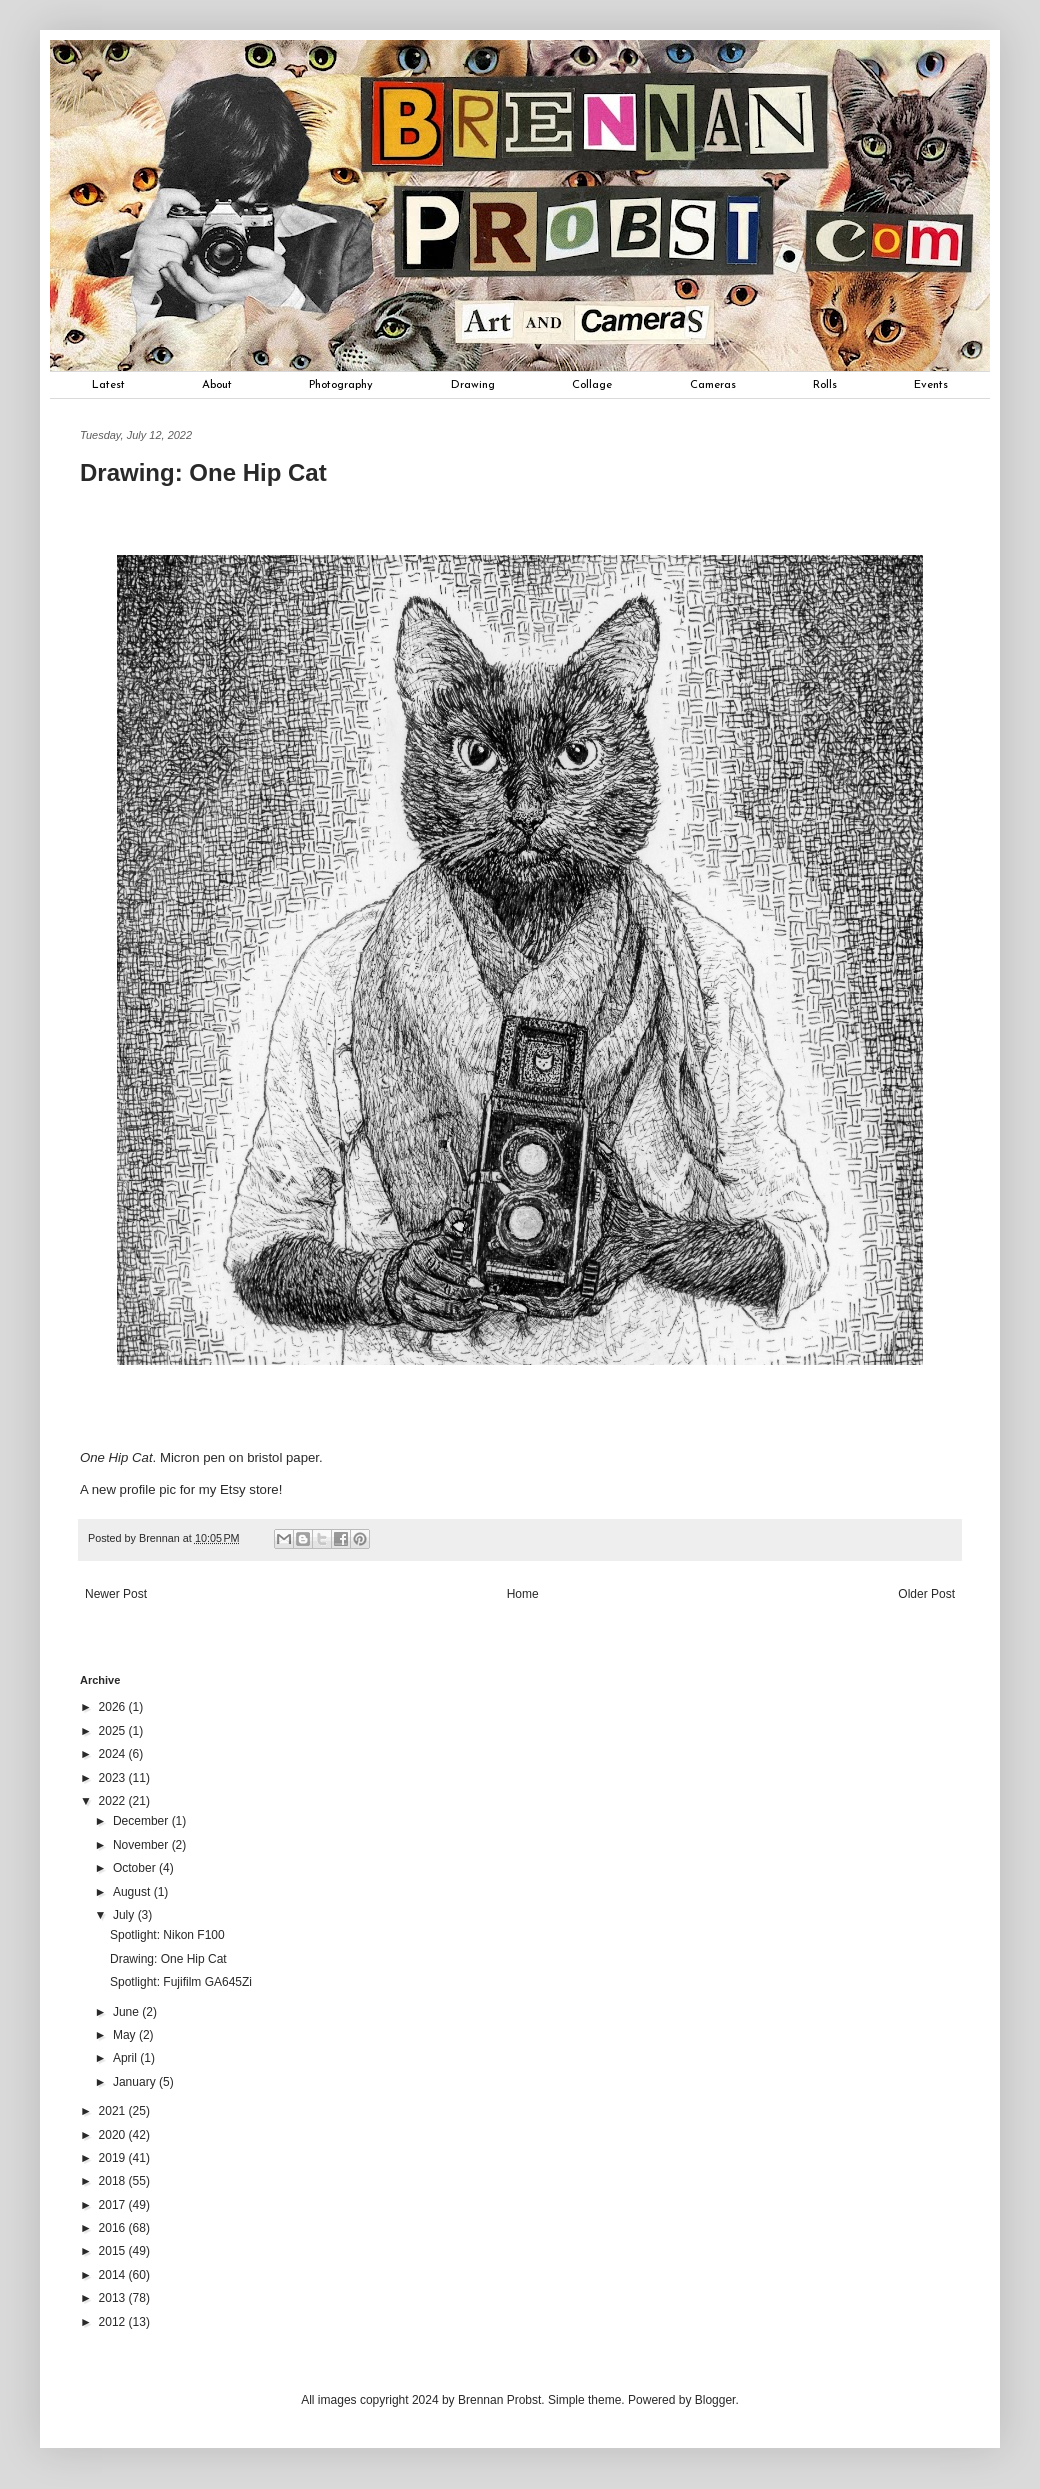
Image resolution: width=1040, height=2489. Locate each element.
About (217, 385)
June (127, 2012)
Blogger (715, 2400)
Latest (108, 385)
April (126, 2058)
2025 (114, 1731)
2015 (114, 2251)
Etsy (233, 1489)
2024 (114, 1754)
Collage (592, 385)
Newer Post (116, 1594)
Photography (341, 385)
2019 (114, 2158)
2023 (114, 1778)
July (125, 1915)
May (126, 2035)
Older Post (926, 1594)
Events (931, 385)
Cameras (713, 385)
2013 (114, 2298)
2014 (114, 2275)
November (142, 1845)
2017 (114, 2205)
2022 (114, 1801)
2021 (114, 2111)
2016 (114, 2228)
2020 (114, 2135)
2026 (114, 1707)
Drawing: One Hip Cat (168, 1959)
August (133, 1892)
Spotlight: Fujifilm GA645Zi (181, 1982)
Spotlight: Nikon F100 (167, 1935)
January (136, 2082)
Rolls (825, 385)
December (142, 1821)
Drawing (473, 385)
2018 (114, 2181)
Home (523, 1594)
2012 (114, 2322)
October (136, 1868)
